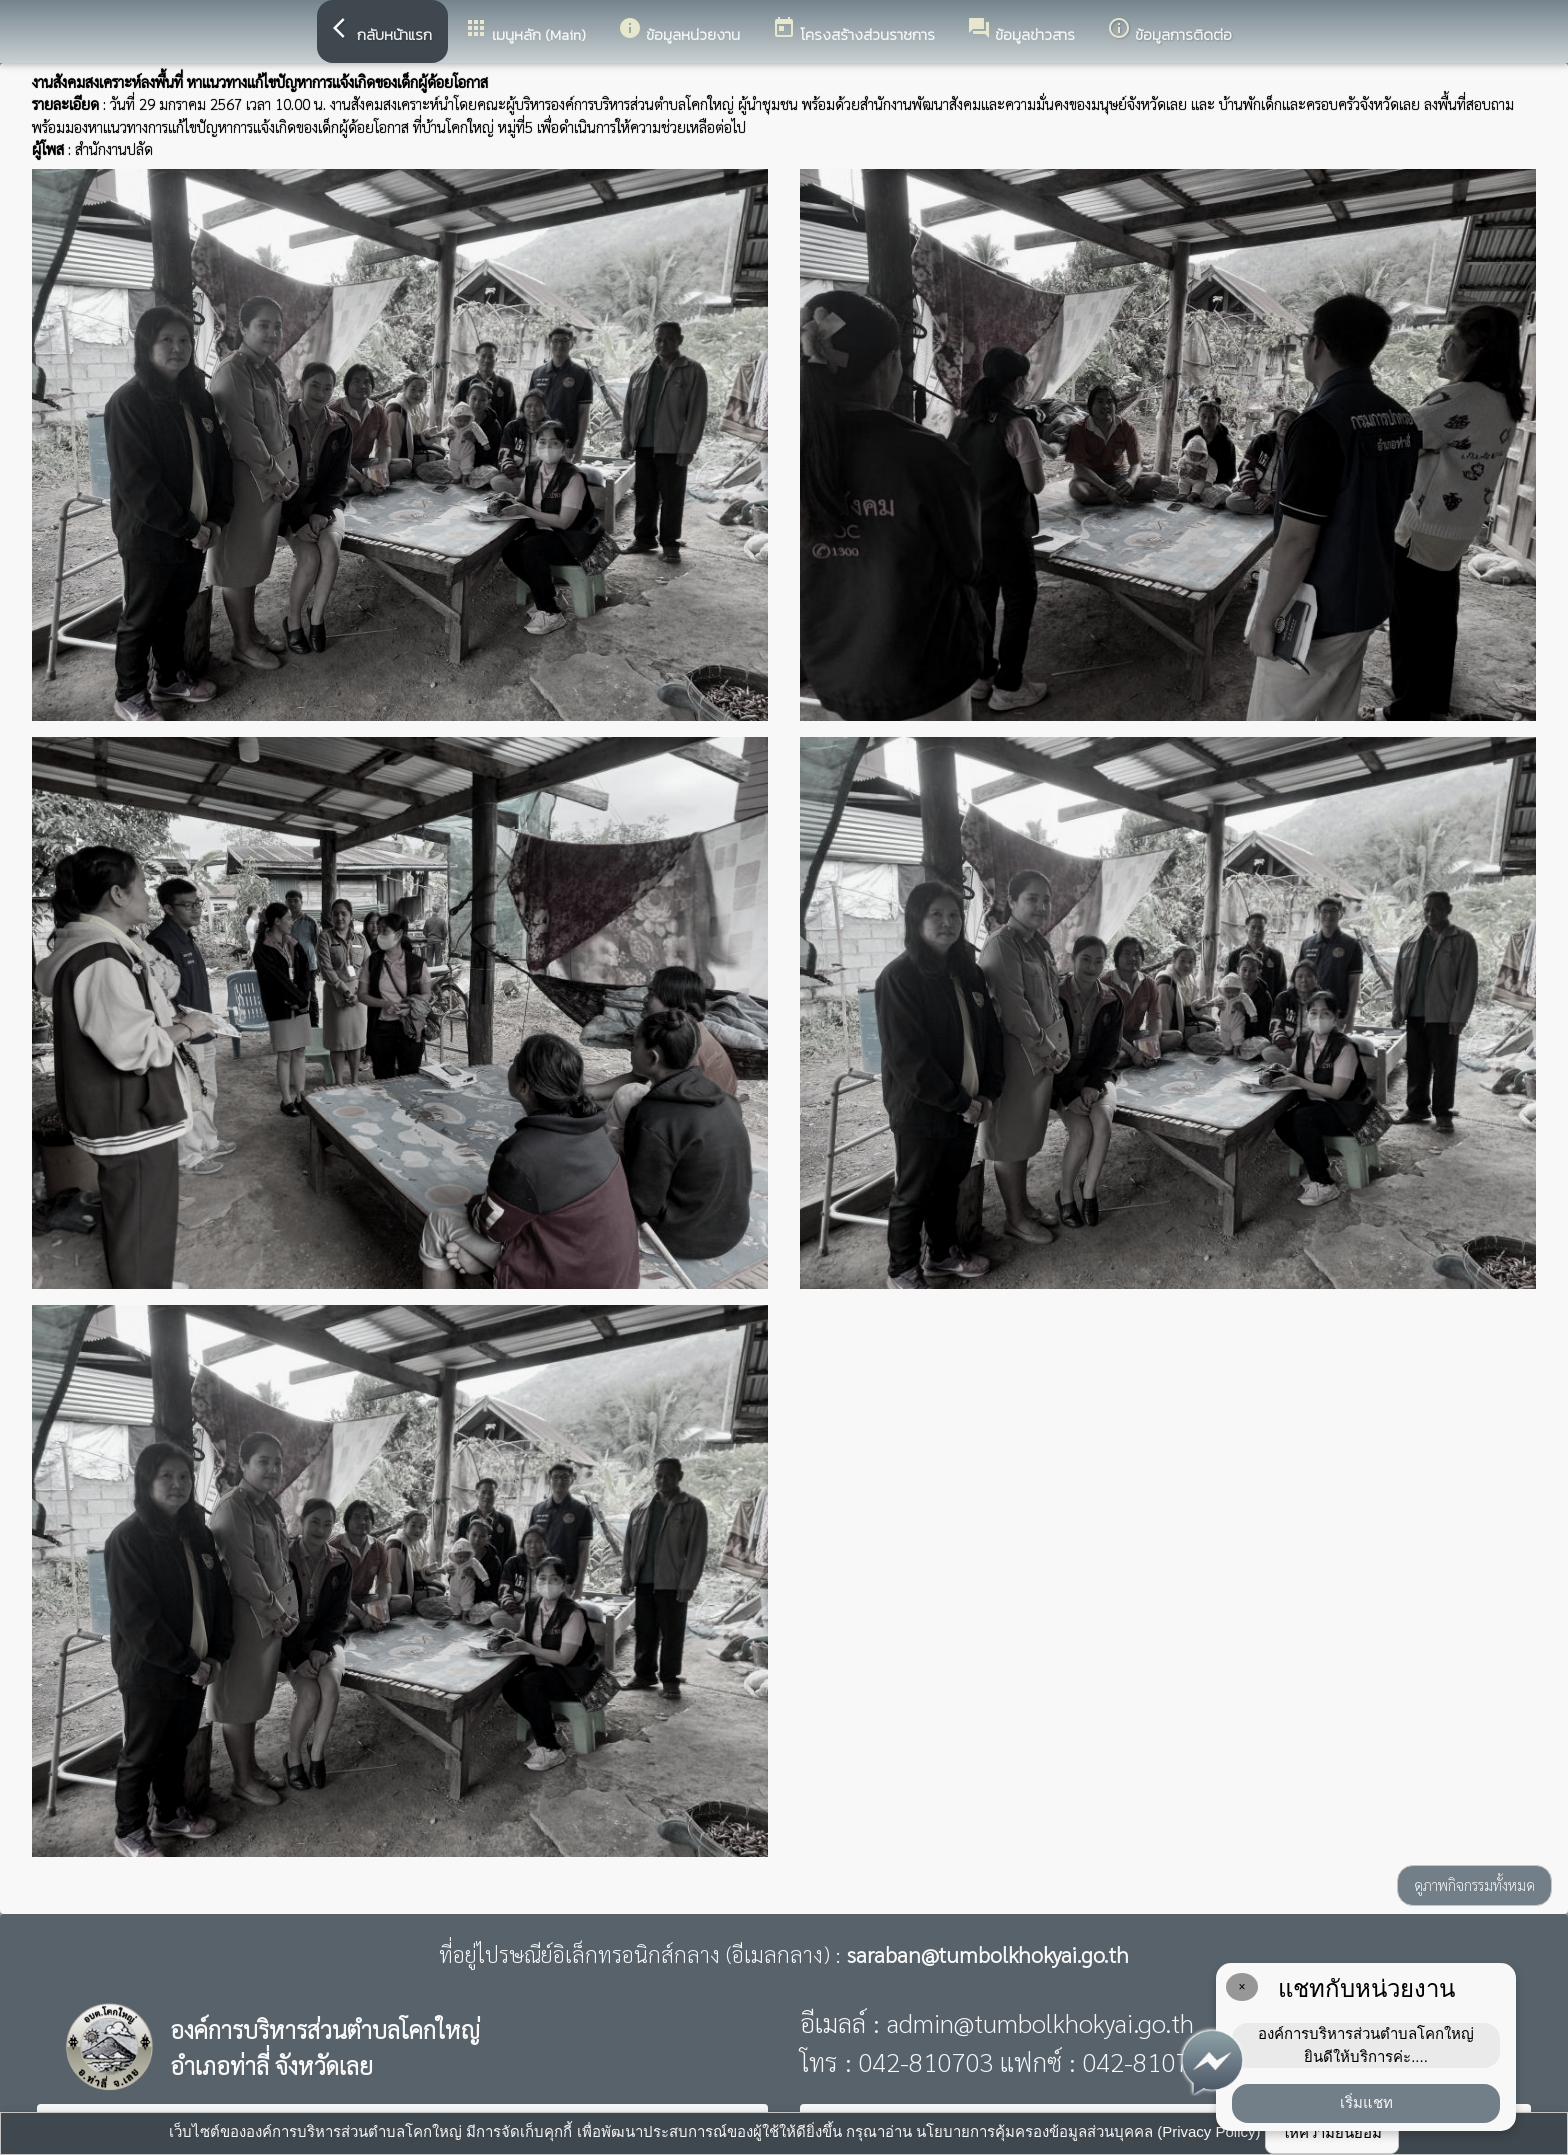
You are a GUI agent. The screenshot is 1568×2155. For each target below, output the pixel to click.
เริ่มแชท (1366, 2102)
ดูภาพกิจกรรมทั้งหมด (1474, 1884)
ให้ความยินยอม (1332, 2132)
